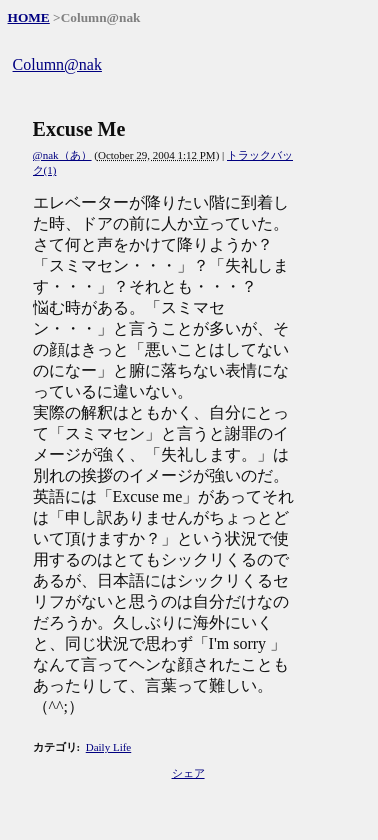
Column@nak (57, 64)
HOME (29, 17)
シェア (188, 773)
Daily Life (109, 747)
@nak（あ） (62, 155)
